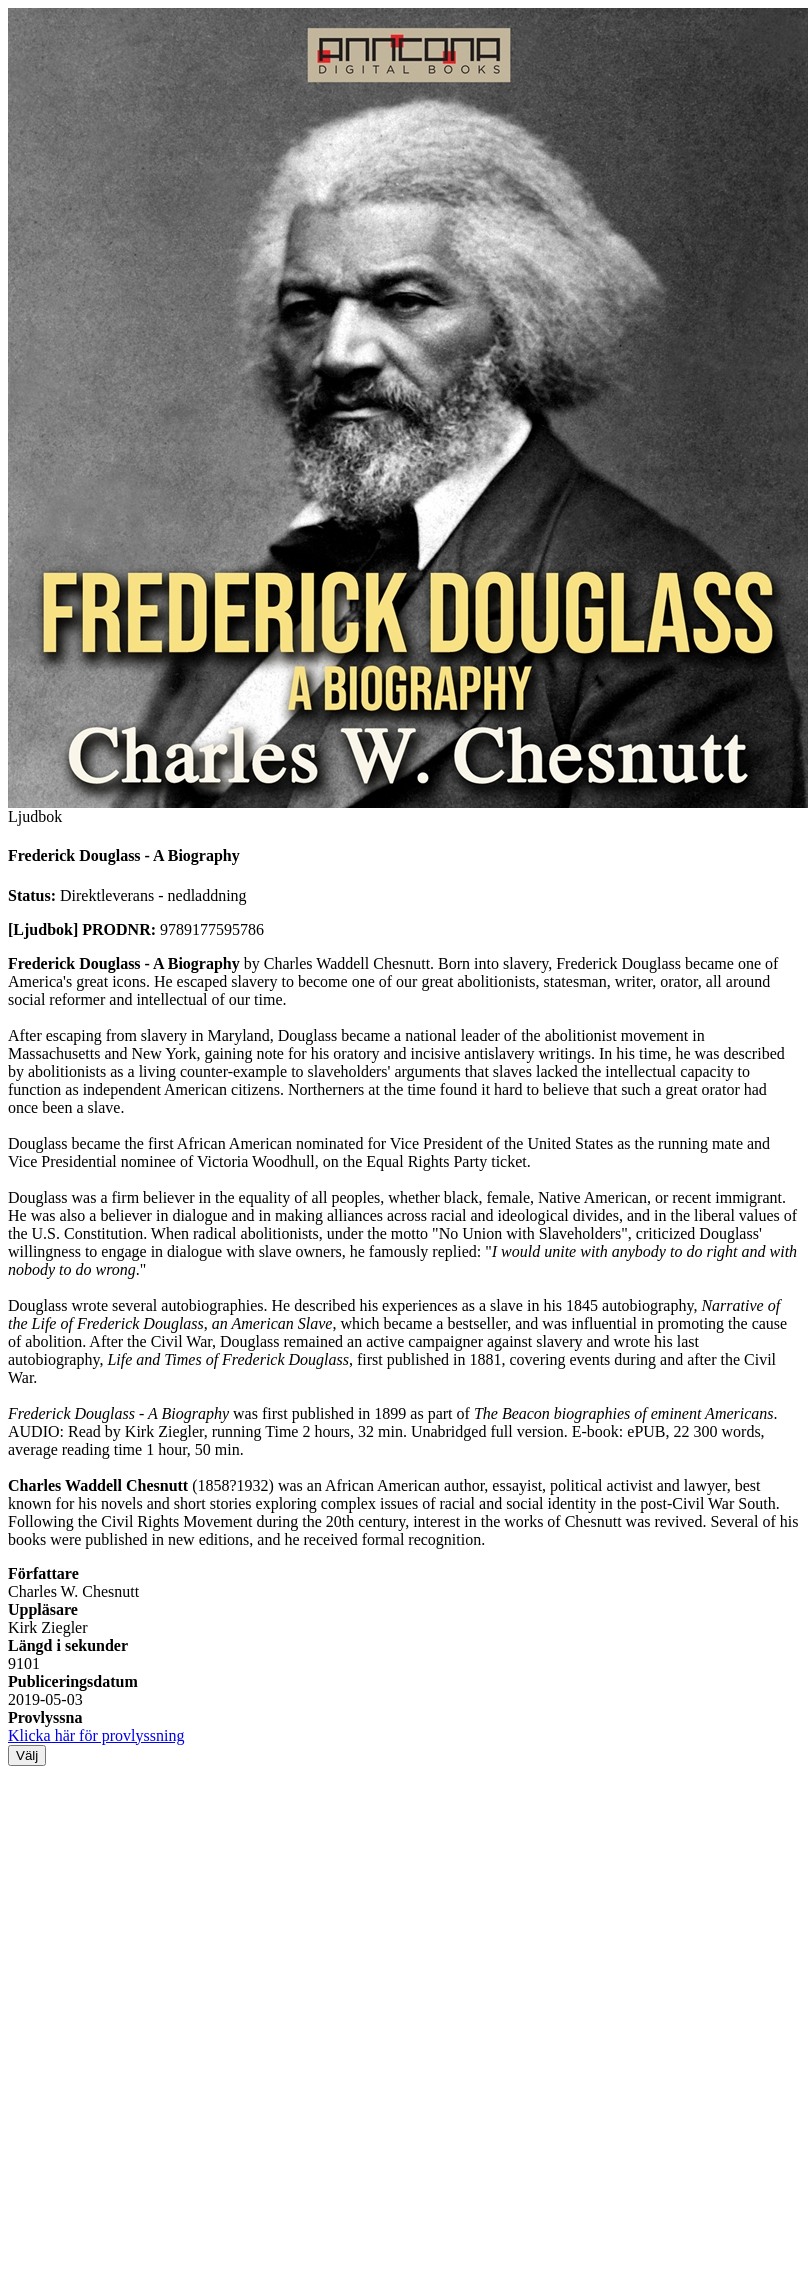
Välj (27, 1755)
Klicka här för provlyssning (96, 1735)
